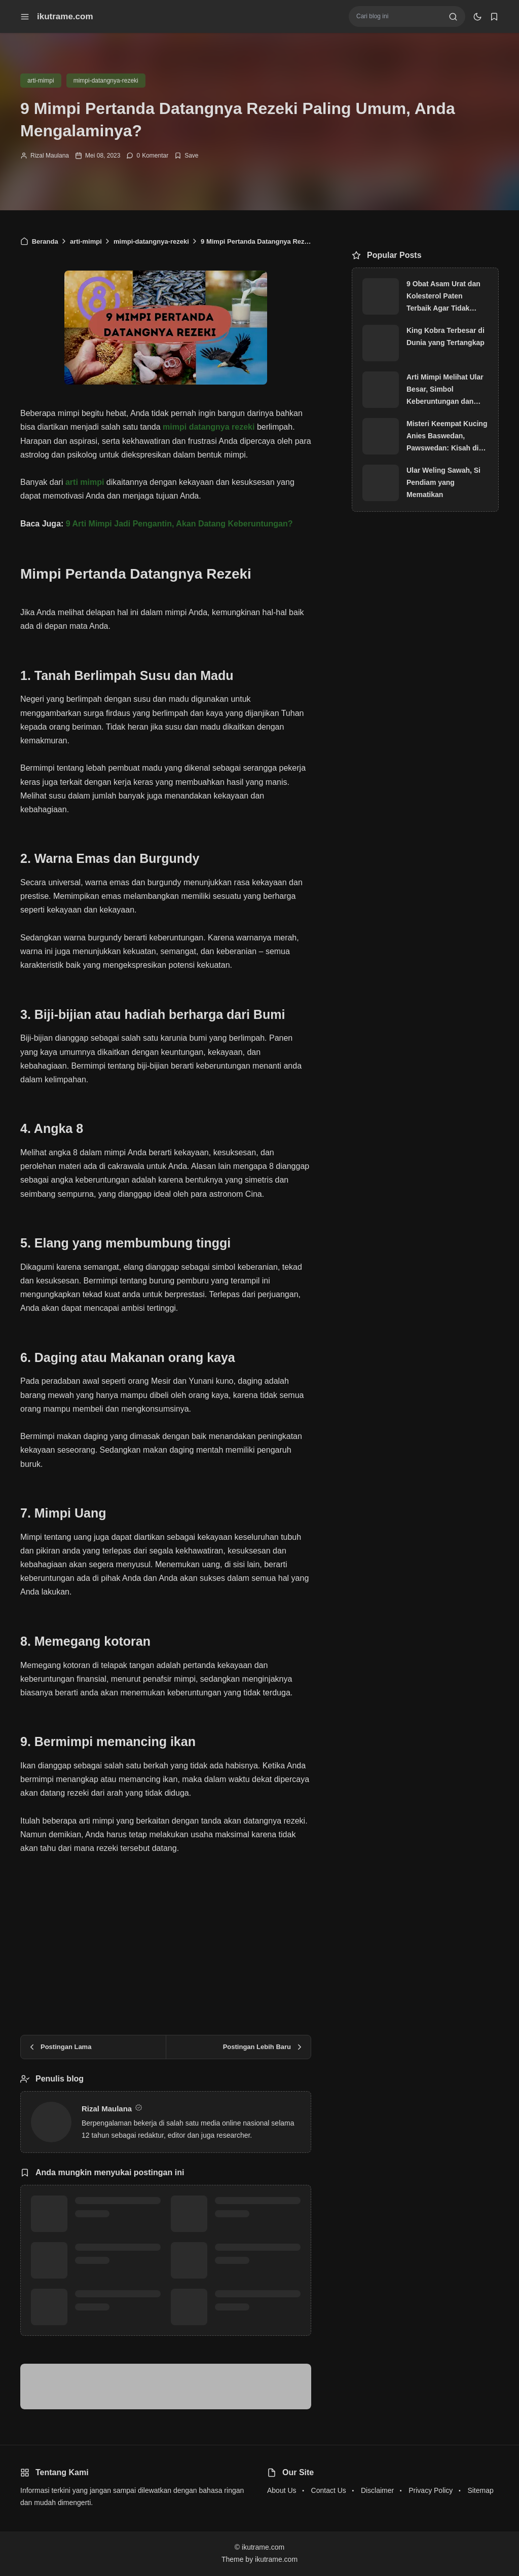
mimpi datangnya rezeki (208, 427)
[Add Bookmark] (186, 155)
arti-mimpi (40, 80)
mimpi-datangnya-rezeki (105, 80)
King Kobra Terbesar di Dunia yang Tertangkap (445, 336)
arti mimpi (84, 482)
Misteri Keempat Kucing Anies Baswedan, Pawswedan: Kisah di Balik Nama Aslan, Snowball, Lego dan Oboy (446, 437)
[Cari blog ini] (398, 16)
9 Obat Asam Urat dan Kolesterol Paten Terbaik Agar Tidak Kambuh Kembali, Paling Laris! (443, 297)
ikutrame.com (65, 16)
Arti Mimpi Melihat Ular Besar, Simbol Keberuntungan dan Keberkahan (445, 390)
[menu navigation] (24, 16)
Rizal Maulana (49, 155)
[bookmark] (494, 16)
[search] (453, 16)
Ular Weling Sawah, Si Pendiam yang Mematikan (443, 482)
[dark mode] (477, 16)
